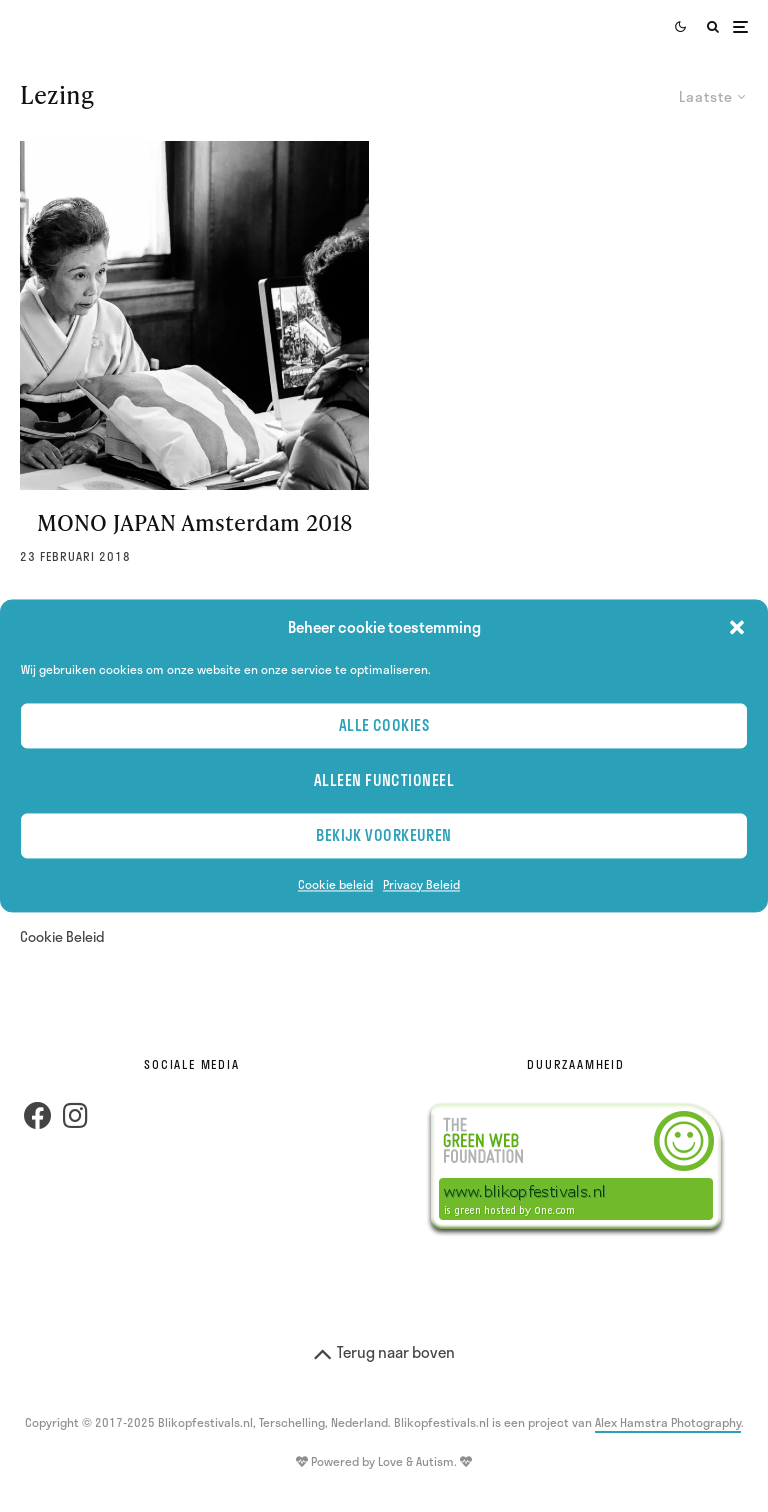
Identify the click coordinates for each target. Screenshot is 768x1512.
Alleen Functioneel (384, 781)
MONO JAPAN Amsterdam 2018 (195, 523)
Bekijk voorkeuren (384, 836)
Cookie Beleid (62, 936)
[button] (737, 628)
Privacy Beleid (421, 884)
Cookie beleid (335, 884)
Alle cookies (384, 726)
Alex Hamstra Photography (668, 1422)
